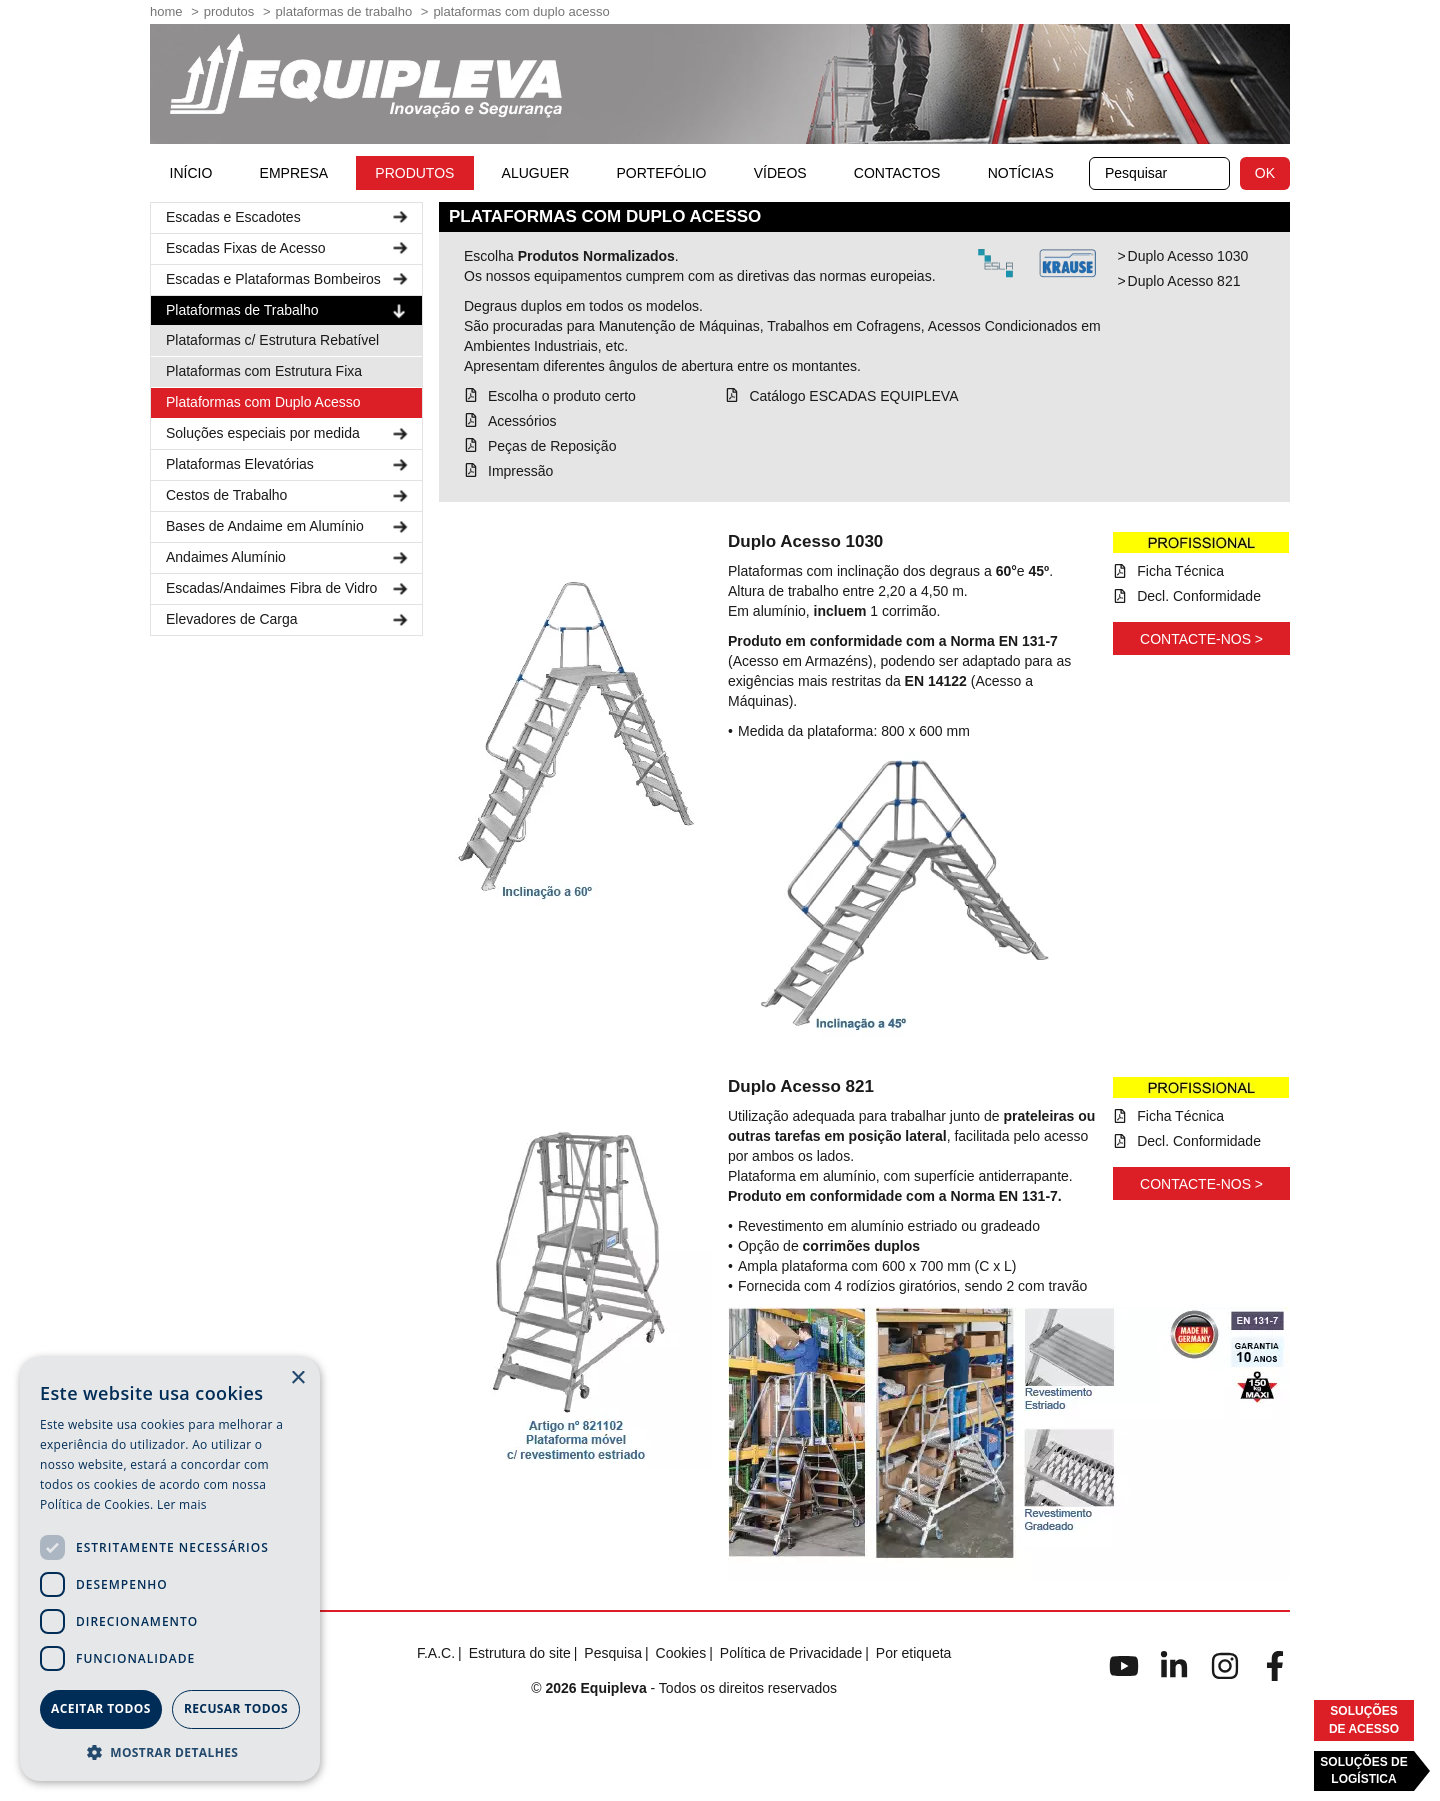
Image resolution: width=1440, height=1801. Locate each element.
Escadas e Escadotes (289, 217)
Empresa (294, 173)
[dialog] (170, 1569)
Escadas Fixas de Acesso (289, 248)
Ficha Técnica (1180, 571)
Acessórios (522, 421)
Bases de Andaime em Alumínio (289, 526)
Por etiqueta (914, 1653)
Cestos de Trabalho (289, 495)
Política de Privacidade (791, 1653)
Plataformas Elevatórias (289, 464)
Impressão (520, 471)
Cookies (681, 1653)
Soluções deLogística (1363, 1770)
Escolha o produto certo (562, 396)
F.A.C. (436, 1653)
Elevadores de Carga (289, 619)
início (191, 173)
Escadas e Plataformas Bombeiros (289, 279)
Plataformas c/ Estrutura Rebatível (272, 340)
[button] (170, 1751)
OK (1265, 173)
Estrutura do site (520, 1653)
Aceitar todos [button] (101, 1708)
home (166, 11)
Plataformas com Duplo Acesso (263, 402)
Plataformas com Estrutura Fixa (264, 371)
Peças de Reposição (552, 446)
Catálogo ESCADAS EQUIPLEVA (853, 396)
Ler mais (182, 1504)
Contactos (897, 173)
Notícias (1021, 173)
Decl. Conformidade (1199, 596)
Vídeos (780, 173)
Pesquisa (613, 1653)
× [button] (297, 1378)
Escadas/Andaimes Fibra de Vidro (289, 588)
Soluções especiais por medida (289, 433)
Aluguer (536, 173)
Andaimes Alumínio (289, 557)
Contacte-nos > (1201, 639)
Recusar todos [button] (236, 1708)
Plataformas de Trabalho (344, 11)
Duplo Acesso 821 (1184, 281)
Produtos (229, 11)
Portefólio (662, 173)
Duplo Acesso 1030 (1188, 256)
